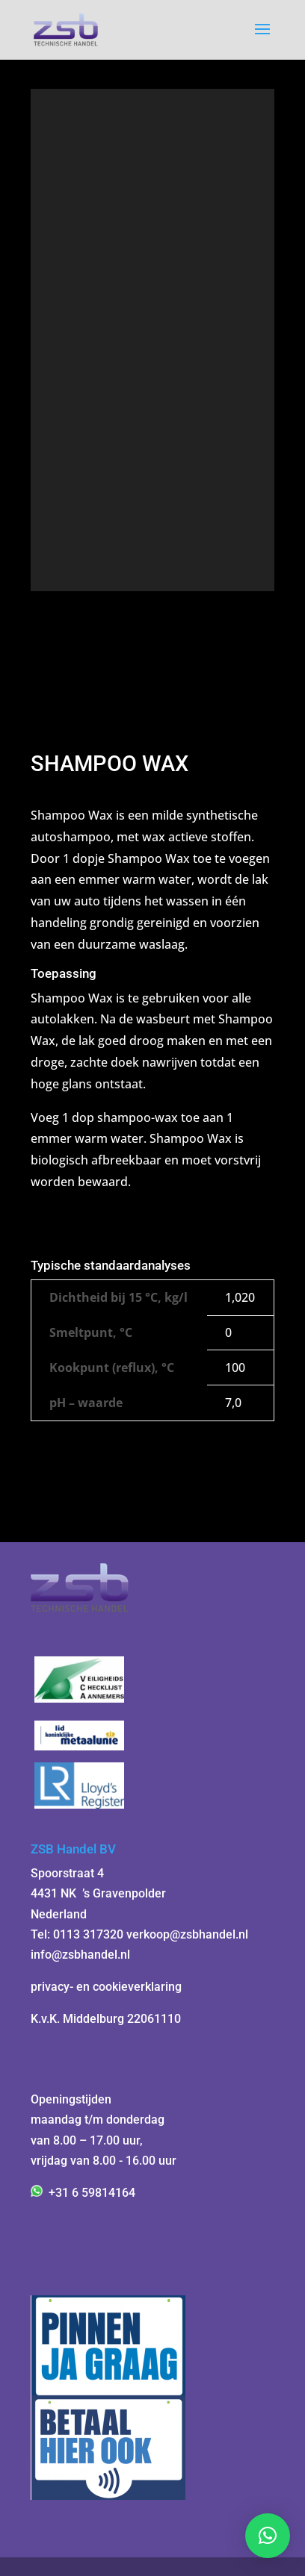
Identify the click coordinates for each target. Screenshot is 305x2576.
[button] (267, 2535)
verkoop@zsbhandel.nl (187, 1934)
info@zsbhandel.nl (80, 1954)
